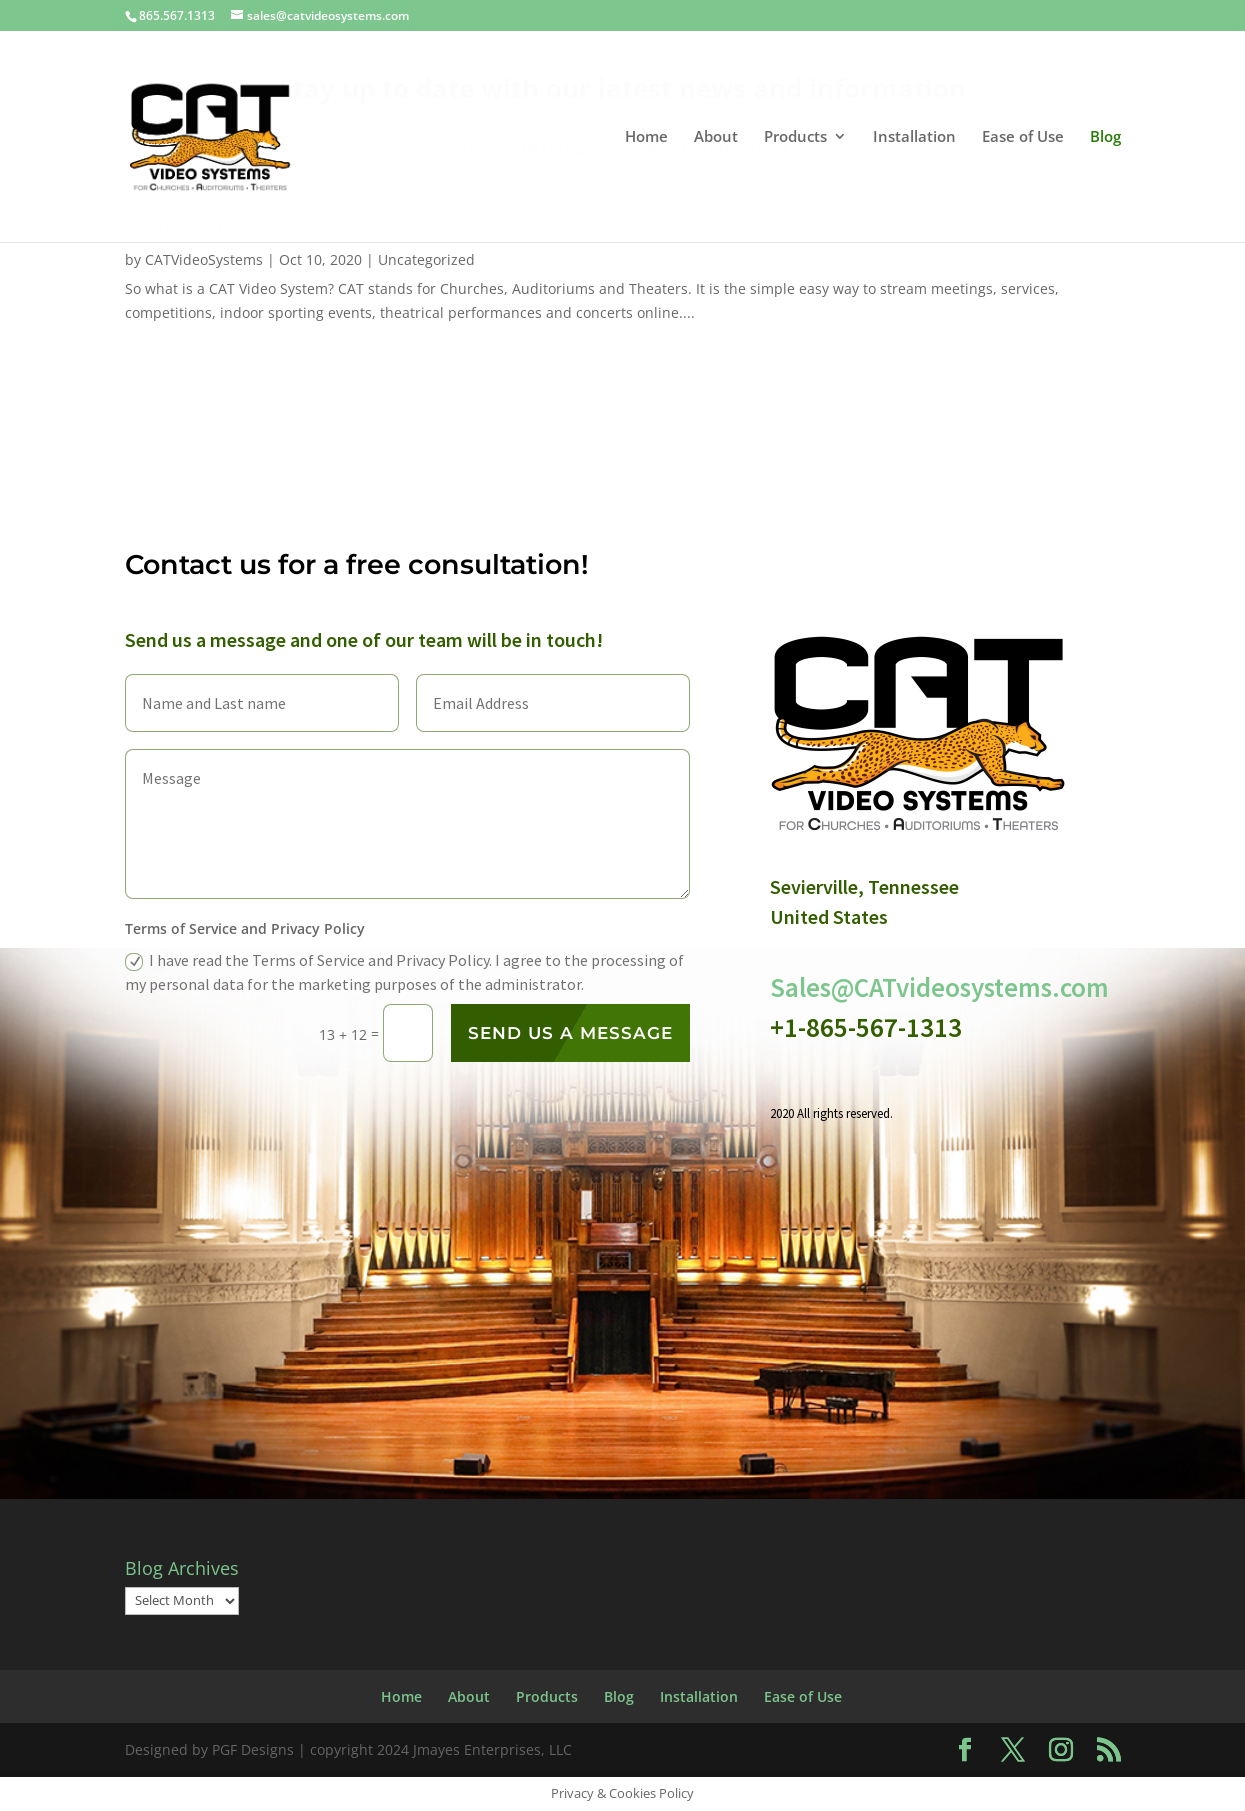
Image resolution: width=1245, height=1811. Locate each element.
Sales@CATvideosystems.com (939, 987)
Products (547, 1696)
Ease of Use (803, 1696)
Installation (699, 1696)
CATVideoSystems (204, 259)
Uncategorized (426, 259)
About (469, 1696)
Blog (619, 1696)
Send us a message (570, 1033)
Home (401, 1696)
